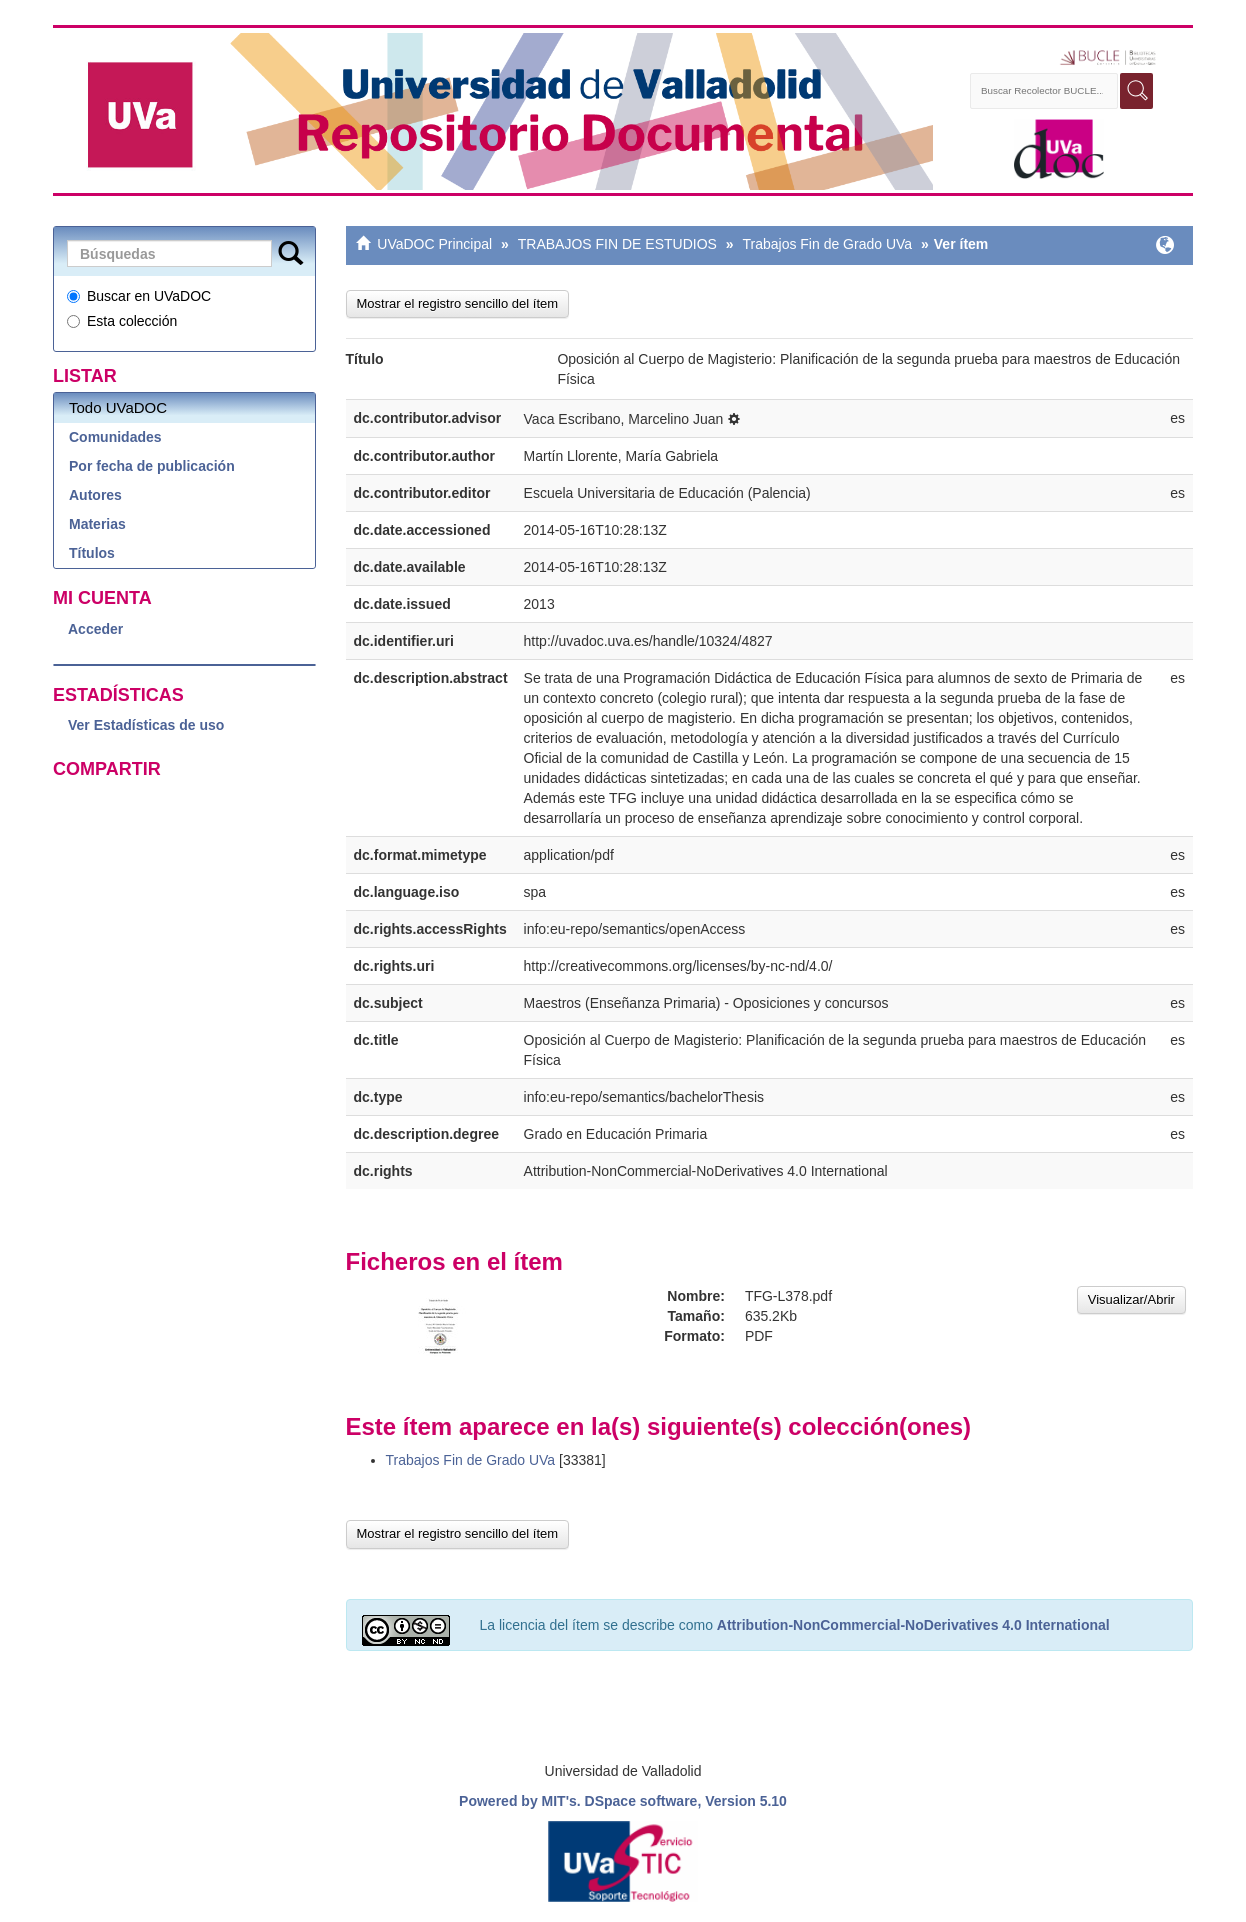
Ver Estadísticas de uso (146, 725)
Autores (95, 495)
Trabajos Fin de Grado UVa (827, 244)
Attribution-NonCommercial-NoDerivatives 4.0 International (913, 1625)
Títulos (92, 553)
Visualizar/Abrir (1131, 1299)
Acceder (95, 629)
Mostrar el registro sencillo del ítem (458, 303)
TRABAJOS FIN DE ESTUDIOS (617, 244)
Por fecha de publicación (152, 466)
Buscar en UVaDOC (139, 296)
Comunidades (115, 437)
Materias (97, 524)
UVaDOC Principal (434, 244)
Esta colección (122, 321)
